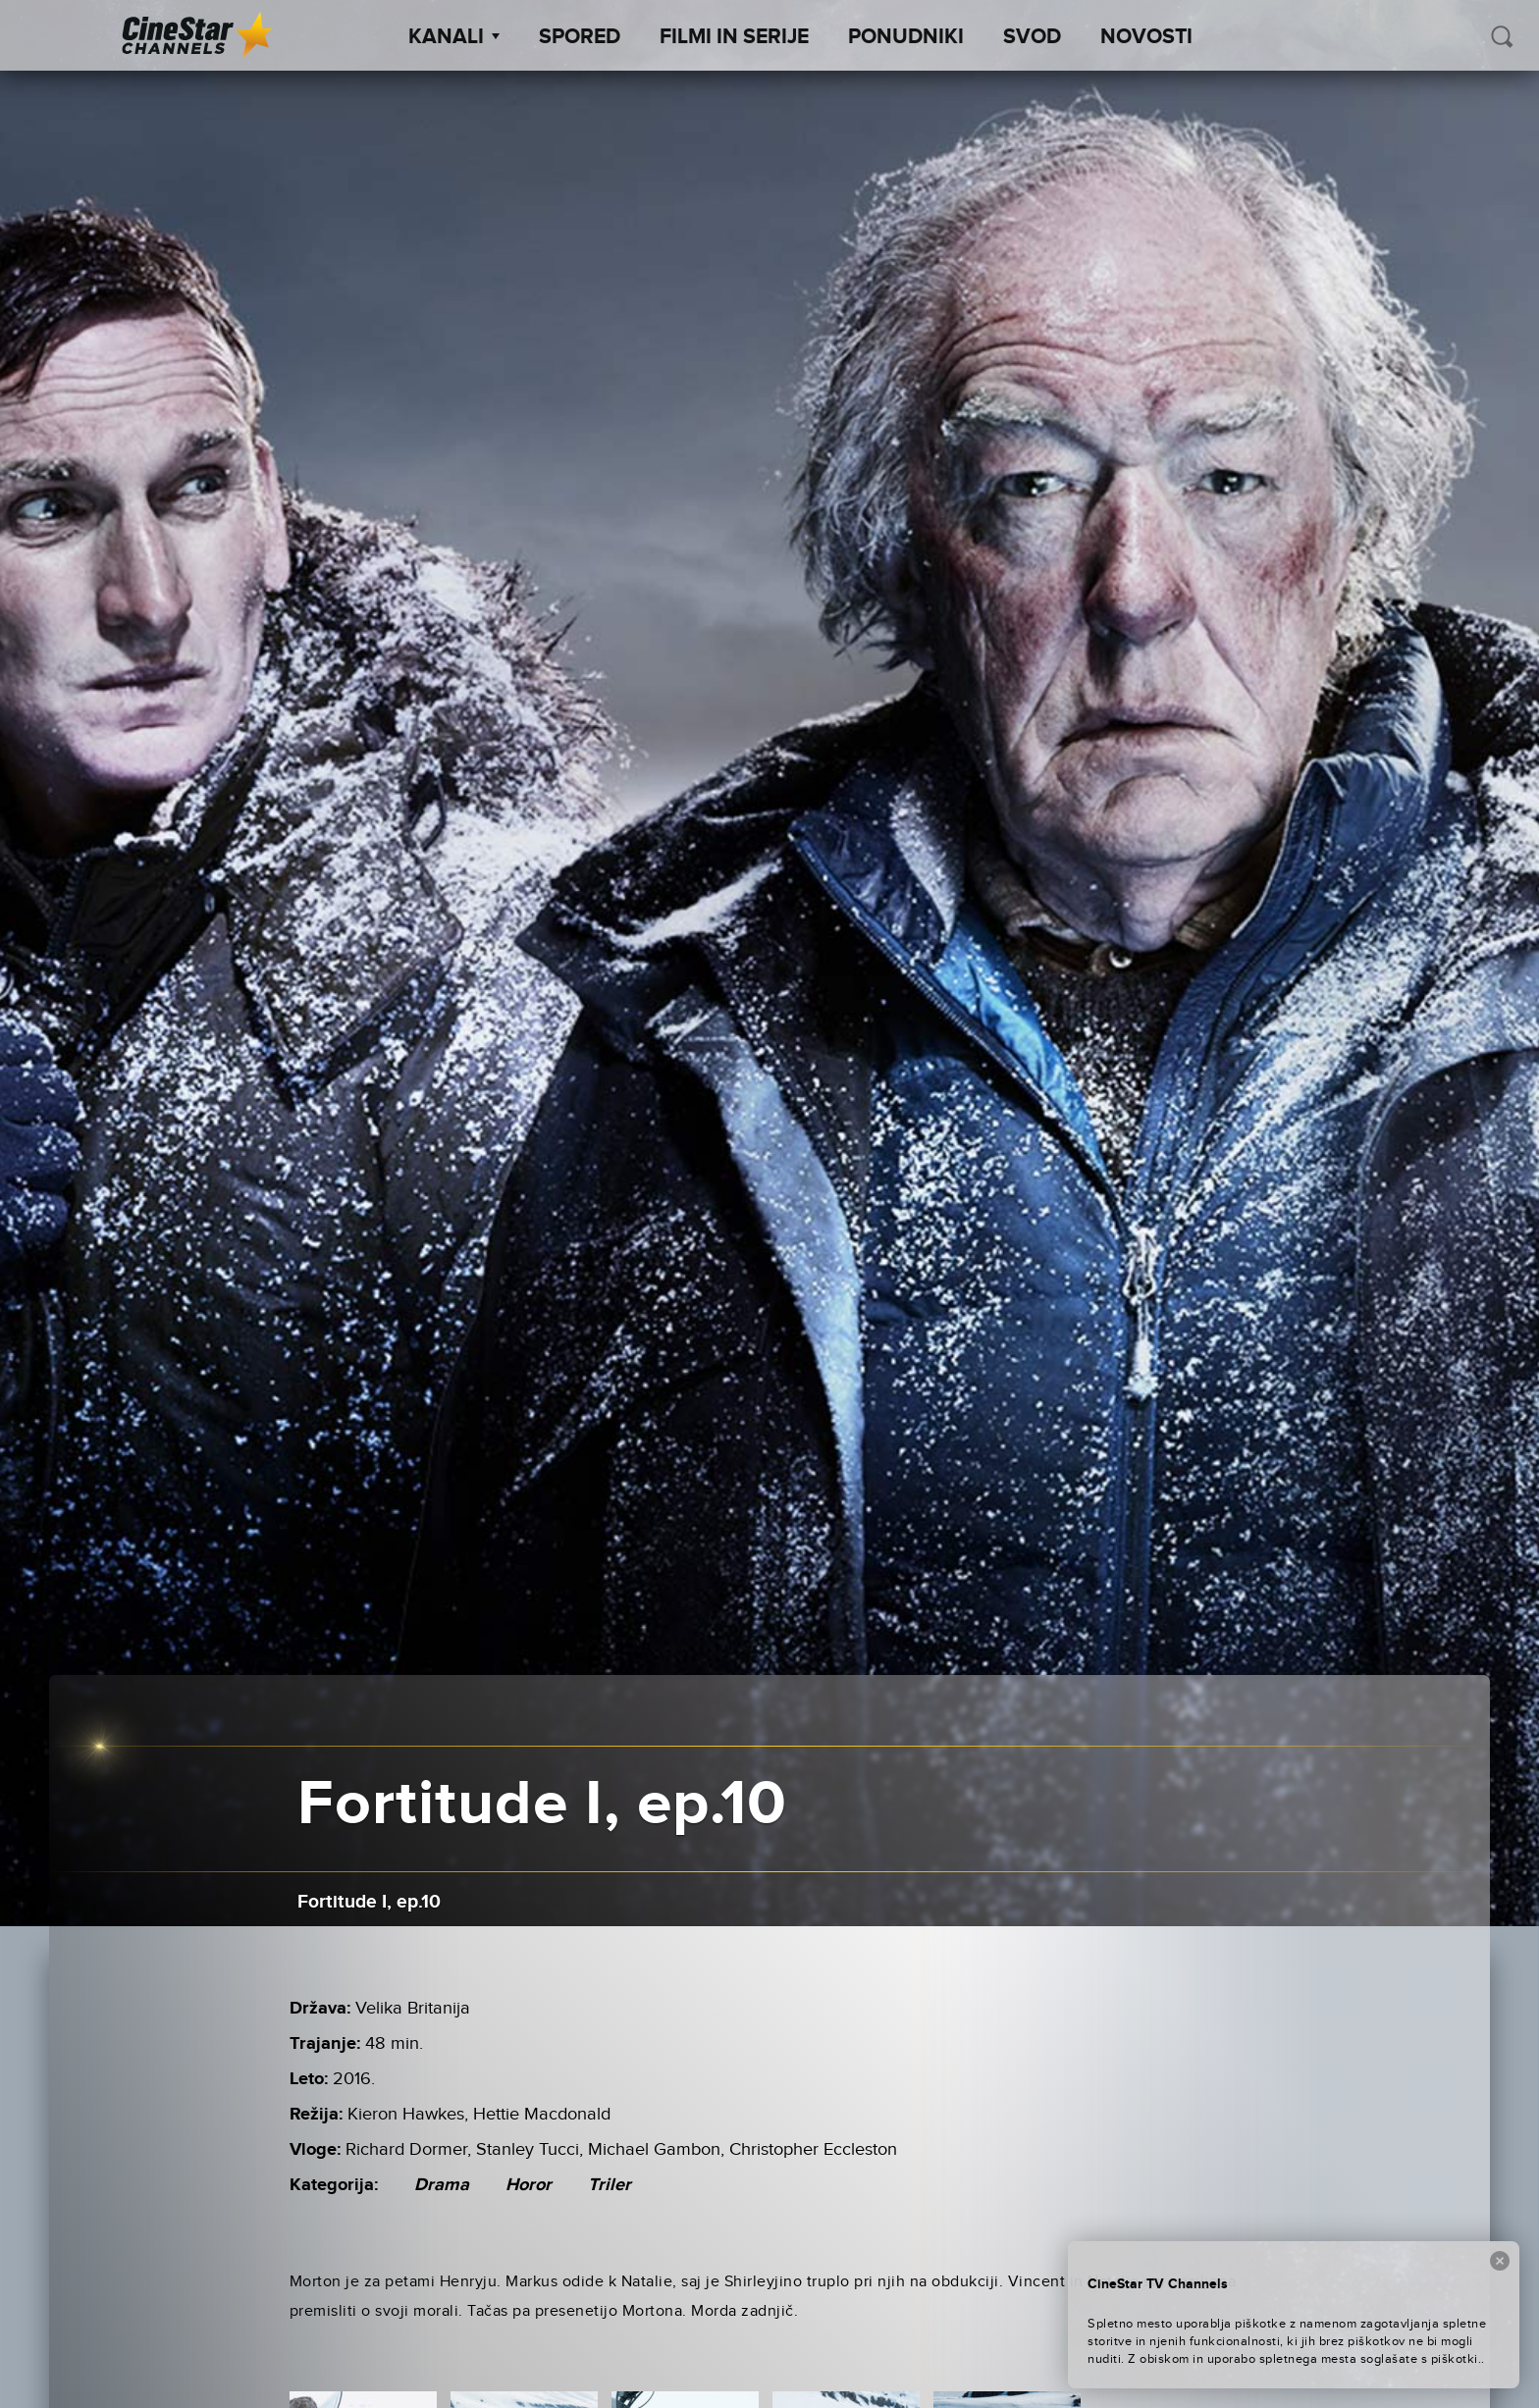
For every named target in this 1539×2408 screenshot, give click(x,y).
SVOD (1032, 37)
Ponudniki (906, 37)
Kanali (454, 37)
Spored (579, 37)
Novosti (1146, 37)
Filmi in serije (734, 37)
